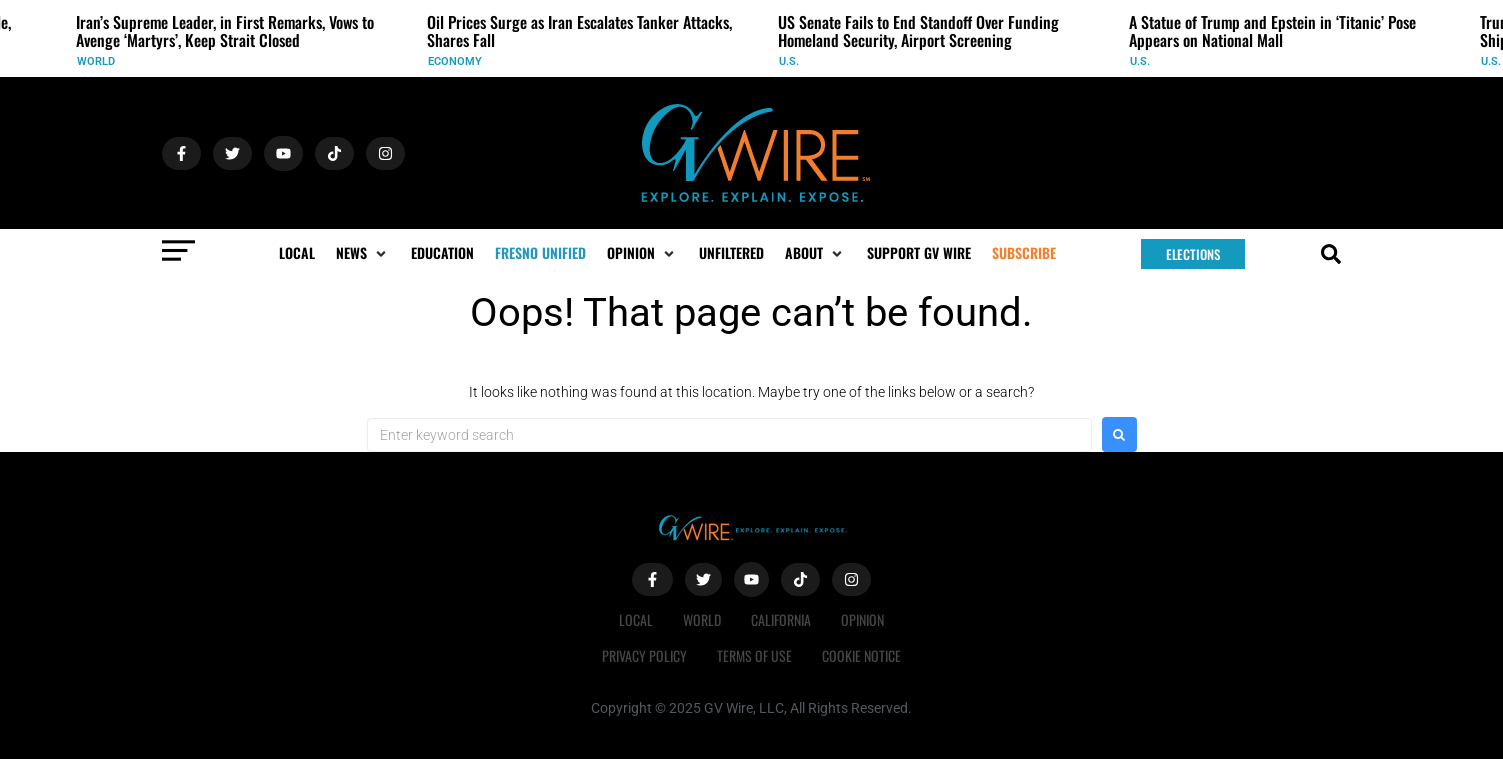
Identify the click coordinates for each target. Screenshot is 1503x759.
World (96, 61)
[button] (363, 253)
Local (636, 619)
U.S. (789, 61)
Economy (455, 61)
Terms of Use (754, 655)
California (781, 619)
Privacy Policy (644, 655)
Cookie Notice (861, 655)
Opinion (862, 619)
